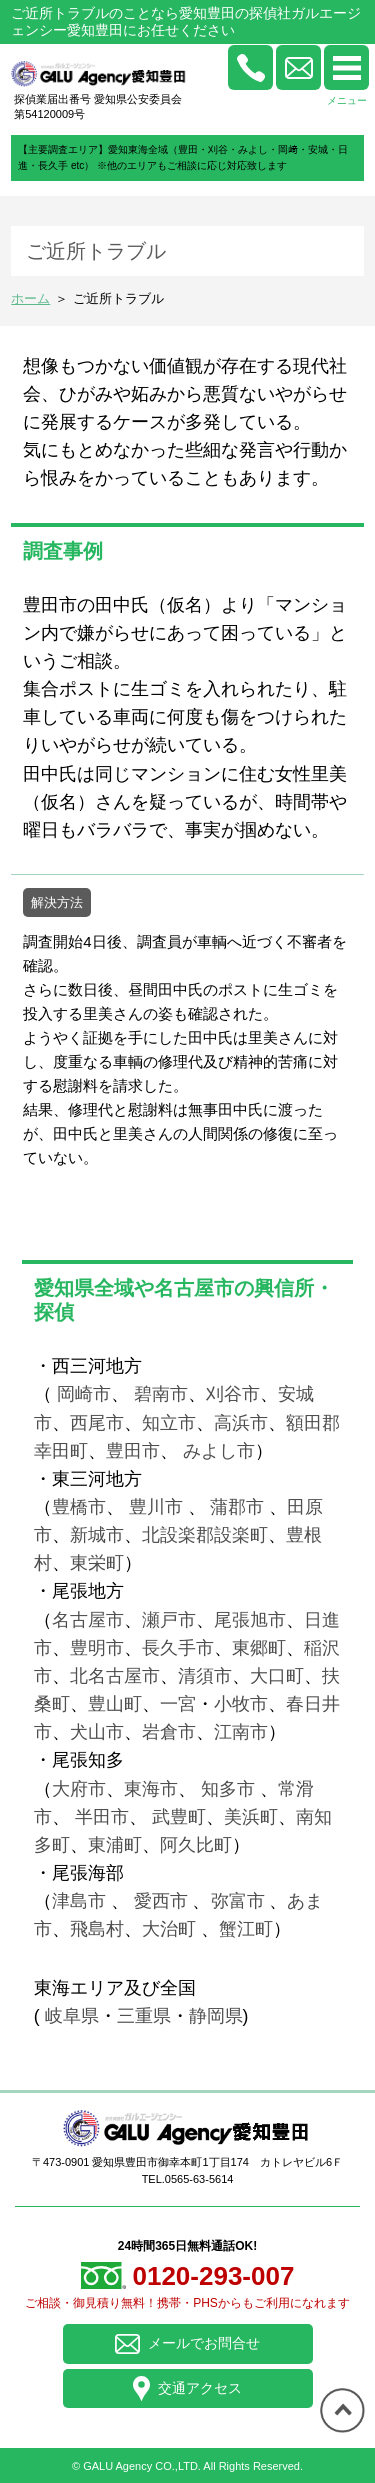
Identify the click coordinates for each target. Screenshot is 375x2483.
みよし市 (219, 1451)
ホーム (30, 298)
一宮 (178, 1704)
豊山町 (115, 1704)
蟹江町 (246, 1929)
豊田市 (133, 1451)
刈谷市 (233, 1394)
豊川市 (156, 1507)
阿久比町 (196, 1845)
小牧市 (241, 1704)
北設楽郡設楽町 (205, 1535)
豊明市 (97, 1648)
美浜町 (251, 1817)
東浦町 (115, 1845)
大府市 (79, 1789)
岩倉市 (169, 1732)
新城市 (97, 1535)
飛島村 (97, 1929)
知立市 (169, 1423)
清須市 (205, 1676)
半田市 (102, 1817)
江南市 (241, 1732)
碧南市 (161, 1394)
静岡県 (216, 2016)
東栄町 (97, 1563)
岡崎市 (84, 1394)
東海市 (151, 1789)
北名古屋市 (115, 1676)
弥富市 (238, 1901)
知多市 (228, 1789)
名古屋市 (88, 1620)
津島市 (79, 1901)
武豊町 (179, 1817)
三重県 (144, 2016)
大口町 (277, 1676)
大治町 (169, 1929)
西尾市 (97, 1423)
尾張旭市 (250, 1620)
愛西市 (161, 1901)
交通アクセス (187, 2389)
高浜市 (241, 1423)
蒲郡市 (235, 1507)
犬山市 (97, 1732)
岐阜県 (72, 2016)
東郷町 (259, 1648)
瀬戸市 (169, 1620)
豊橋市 (79, 1507)
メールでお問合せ (188, 2344)
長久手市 (178, 1648)
